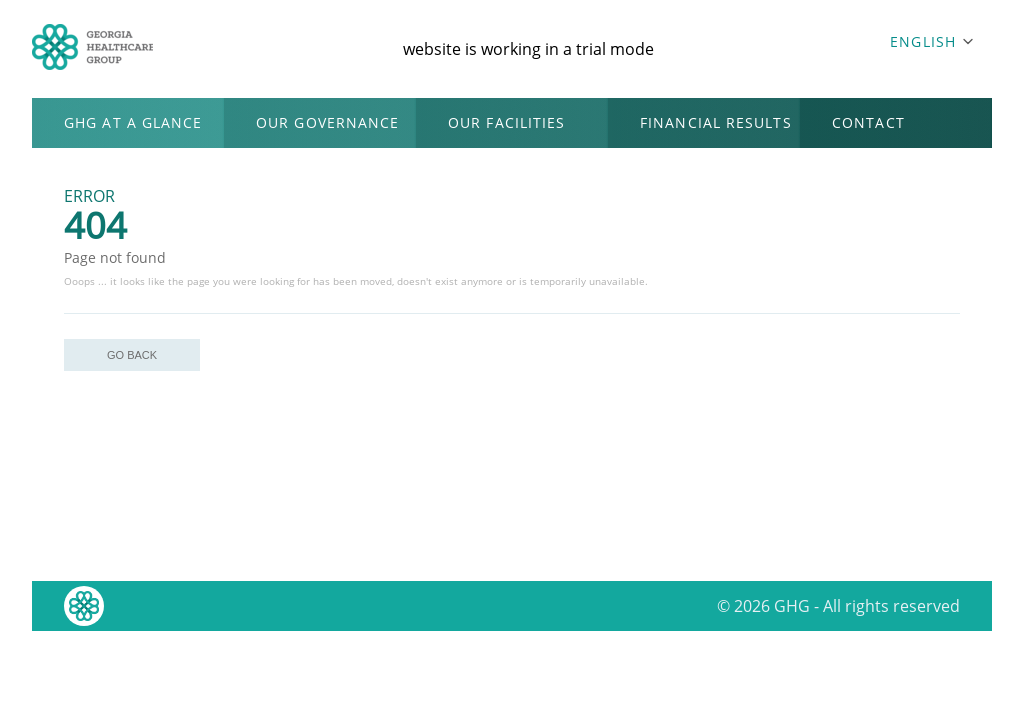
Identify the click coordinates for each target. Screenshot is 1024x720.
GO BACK (132, 355)
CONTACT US (868, 130)
